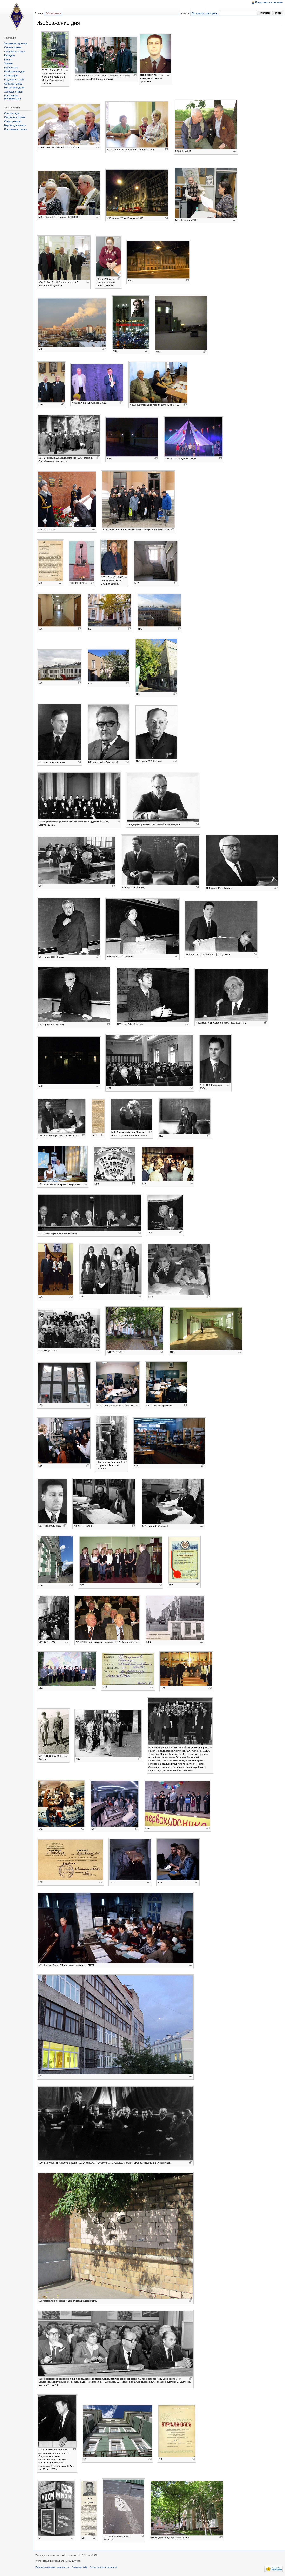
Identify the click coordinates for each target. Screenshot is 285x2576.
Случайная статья (14, 51)
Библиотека (11, 67)
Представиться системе (269, 2)
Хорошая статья (13, 91)
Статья (38, 13)
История (211, 13)
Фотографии (11, 75)
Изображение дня (14, 71)
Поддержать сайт (14, 79)
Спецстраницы (12, 121)
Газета (8, 59)
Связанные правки (15, 117)
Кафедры (9, 55)
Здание (8, 63)
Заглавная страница (15, 43)
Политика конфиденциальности (52, 2567)
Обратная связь (13, 83)
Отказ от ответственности (103, 2567)
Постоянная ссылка (15, 129)
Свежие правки (12, 47)
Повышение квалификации (12, 97)
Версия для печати (15, 125)
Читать (185, 13)
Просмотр (198, 13)
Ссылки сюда (11, 113)
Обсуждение (53, 13)
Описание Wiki (79, 2567)
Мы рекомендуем (14, 87)
